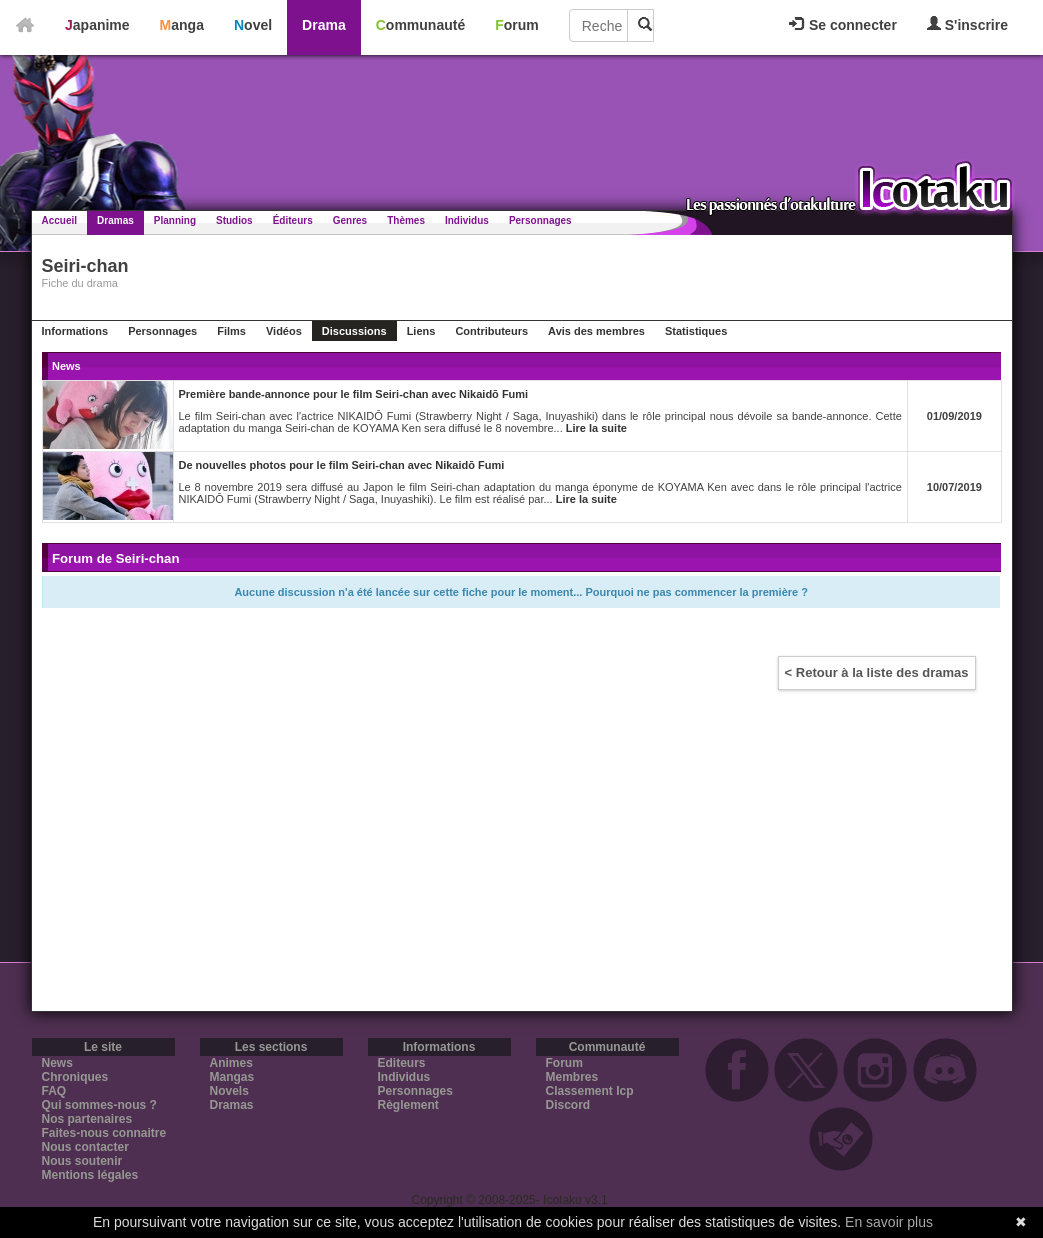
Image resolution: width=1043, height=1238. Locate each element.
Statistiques (696, 331)
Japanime (97, 25)
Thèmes (406, 220)
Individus (467, 220)
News (57, 1063)
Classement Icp (590, 1091)
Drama (324, 25)
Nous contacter (85, 1147)
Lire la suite (596, 428)
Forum (517, 25)
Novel (253, 25)
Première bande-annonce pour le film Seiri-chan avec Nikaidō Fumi (354, 394)
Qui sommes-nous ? (99, 1105)
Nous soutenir (82, 1161)
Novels (229, 1091)
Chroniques (75, 1077)
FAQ (54, 1091)
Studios (234, 220)
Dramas (115, 220)
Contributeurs (491, 331)
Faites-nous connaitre (104, 1133)
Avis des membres (596, 331)
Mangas (232, 1077)
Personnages (540, 220)
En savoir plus (889, 1222)
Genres (350, 220)
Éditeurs (293, 220)
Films (231, 331)
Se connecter (843, 25)
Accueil (60, 220)
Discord (568, 1105)
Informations (75, 331)
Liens (421, 331)
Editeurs (402, 1063)
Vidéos (284, 331)
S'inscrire (967, 24)
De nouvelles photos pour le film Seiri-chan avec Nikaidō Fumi (342, 465)
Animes (231, 1063)
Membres (572, 1077)
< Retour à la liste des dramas (877, 672)
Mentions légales (90, 1175)
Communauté (420, 25)
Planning (175, 220)
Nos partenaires (87, 1119)
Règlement (408, 1105)
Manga (182, 25)
